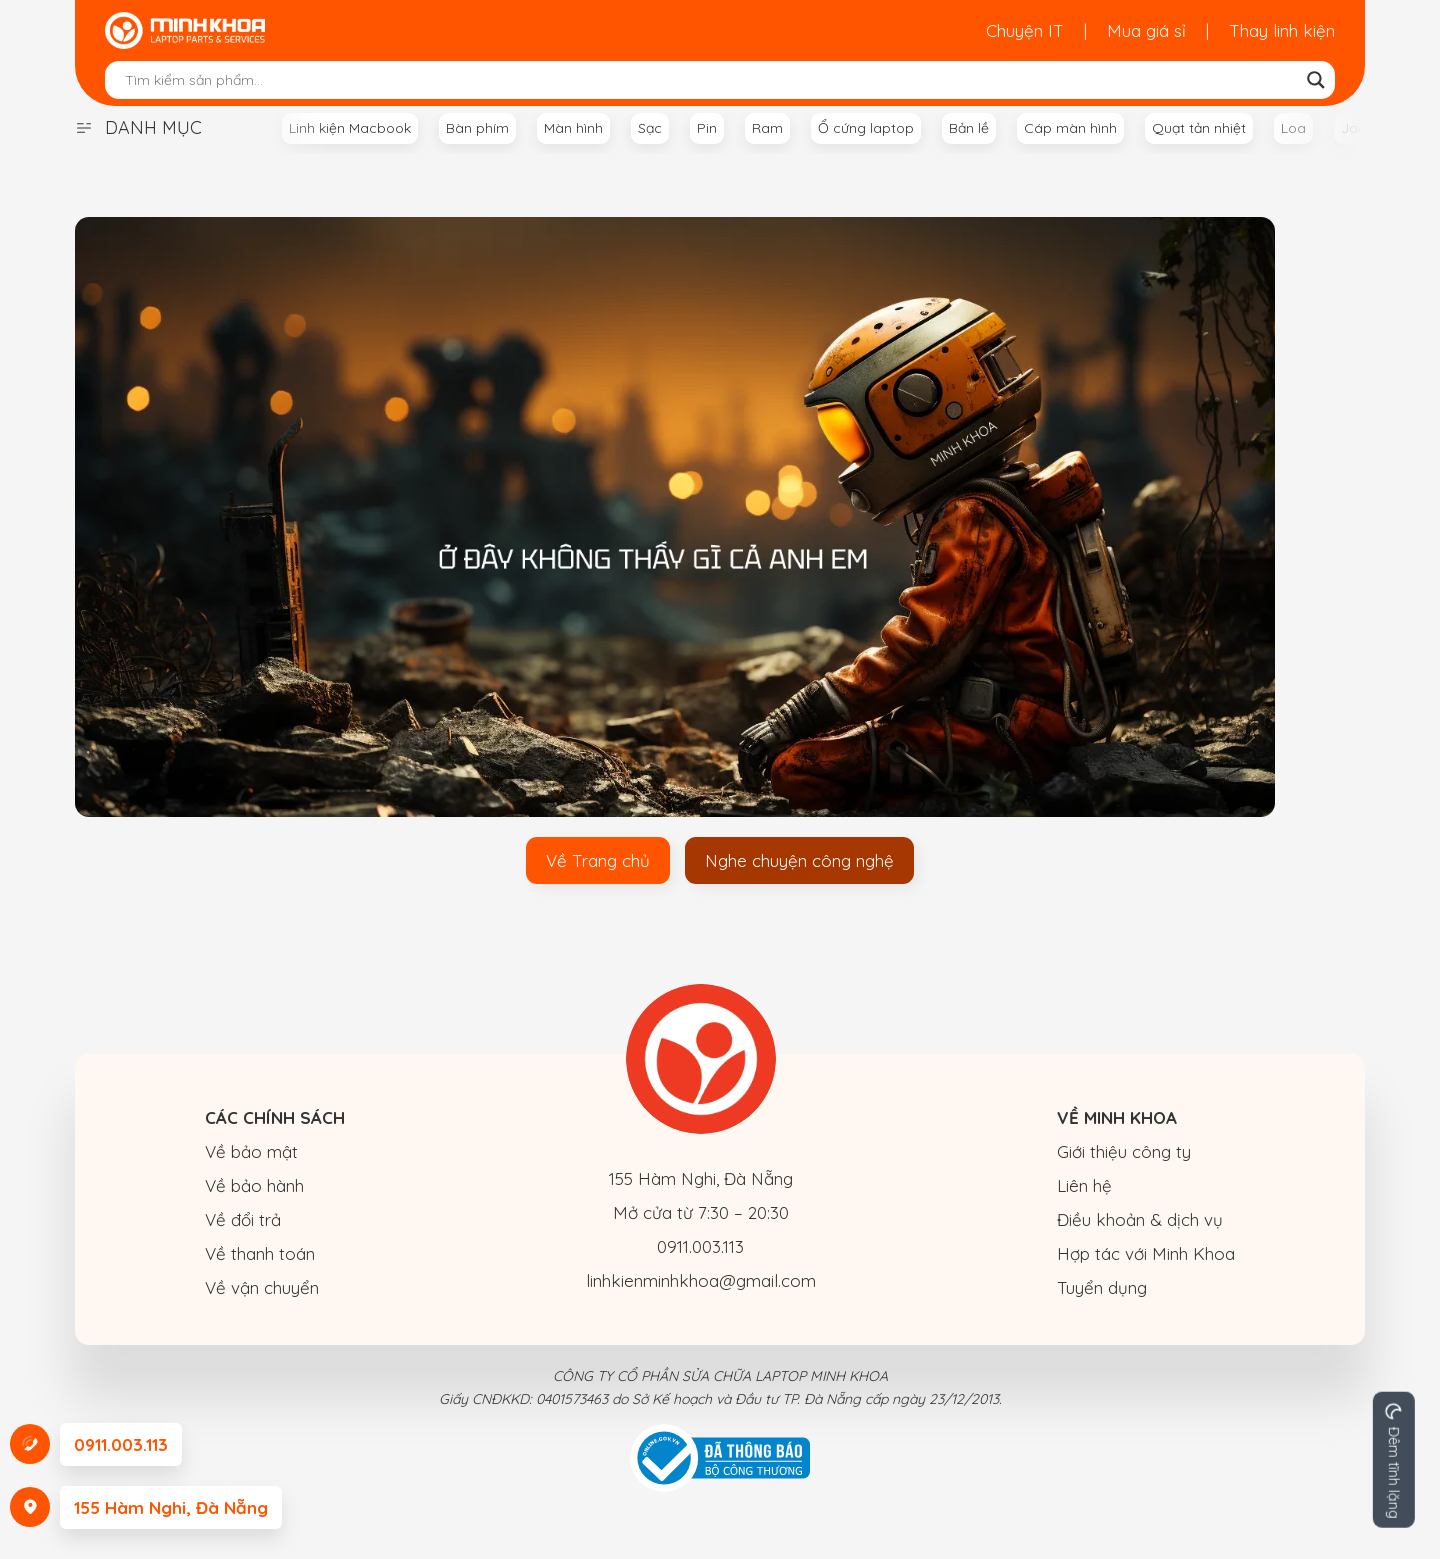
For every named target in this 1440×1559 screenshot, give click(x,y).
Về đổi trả (243, 1219)
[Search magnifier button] (1316, 80)
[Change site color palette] (1394, 1460)
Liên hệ (1084, 1185)
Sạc (650, 128)
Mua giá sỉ (1146, 30)
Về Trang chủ (598, 860)
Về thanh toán (260, 1253)
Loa (1293, 128)
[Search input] (711, 80)
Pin (707, 128)
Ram (767, 128)
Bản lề (969, 128)
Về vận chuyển (262, 1287)
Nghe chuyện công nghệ (799, 860)
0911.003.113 (700, 1246)
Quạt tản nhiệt (1199, 128)
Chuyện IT (1025, 30)
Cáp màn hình (1070, 128)
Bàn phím (477, 128)
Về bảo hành (254, 1185)
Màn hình (573, 128)
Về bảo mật (251, 1151)
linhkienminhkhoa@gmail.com (701, 1280)
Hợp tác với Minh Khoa (1146, 1253)
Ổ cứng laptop (866, 128)
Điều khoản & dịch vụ (1140, 1219)
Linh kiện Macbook (350, 128)
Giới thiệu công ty (1124, 1151)
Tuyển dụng (1102, 1287)
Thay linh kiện (1282, 30)
